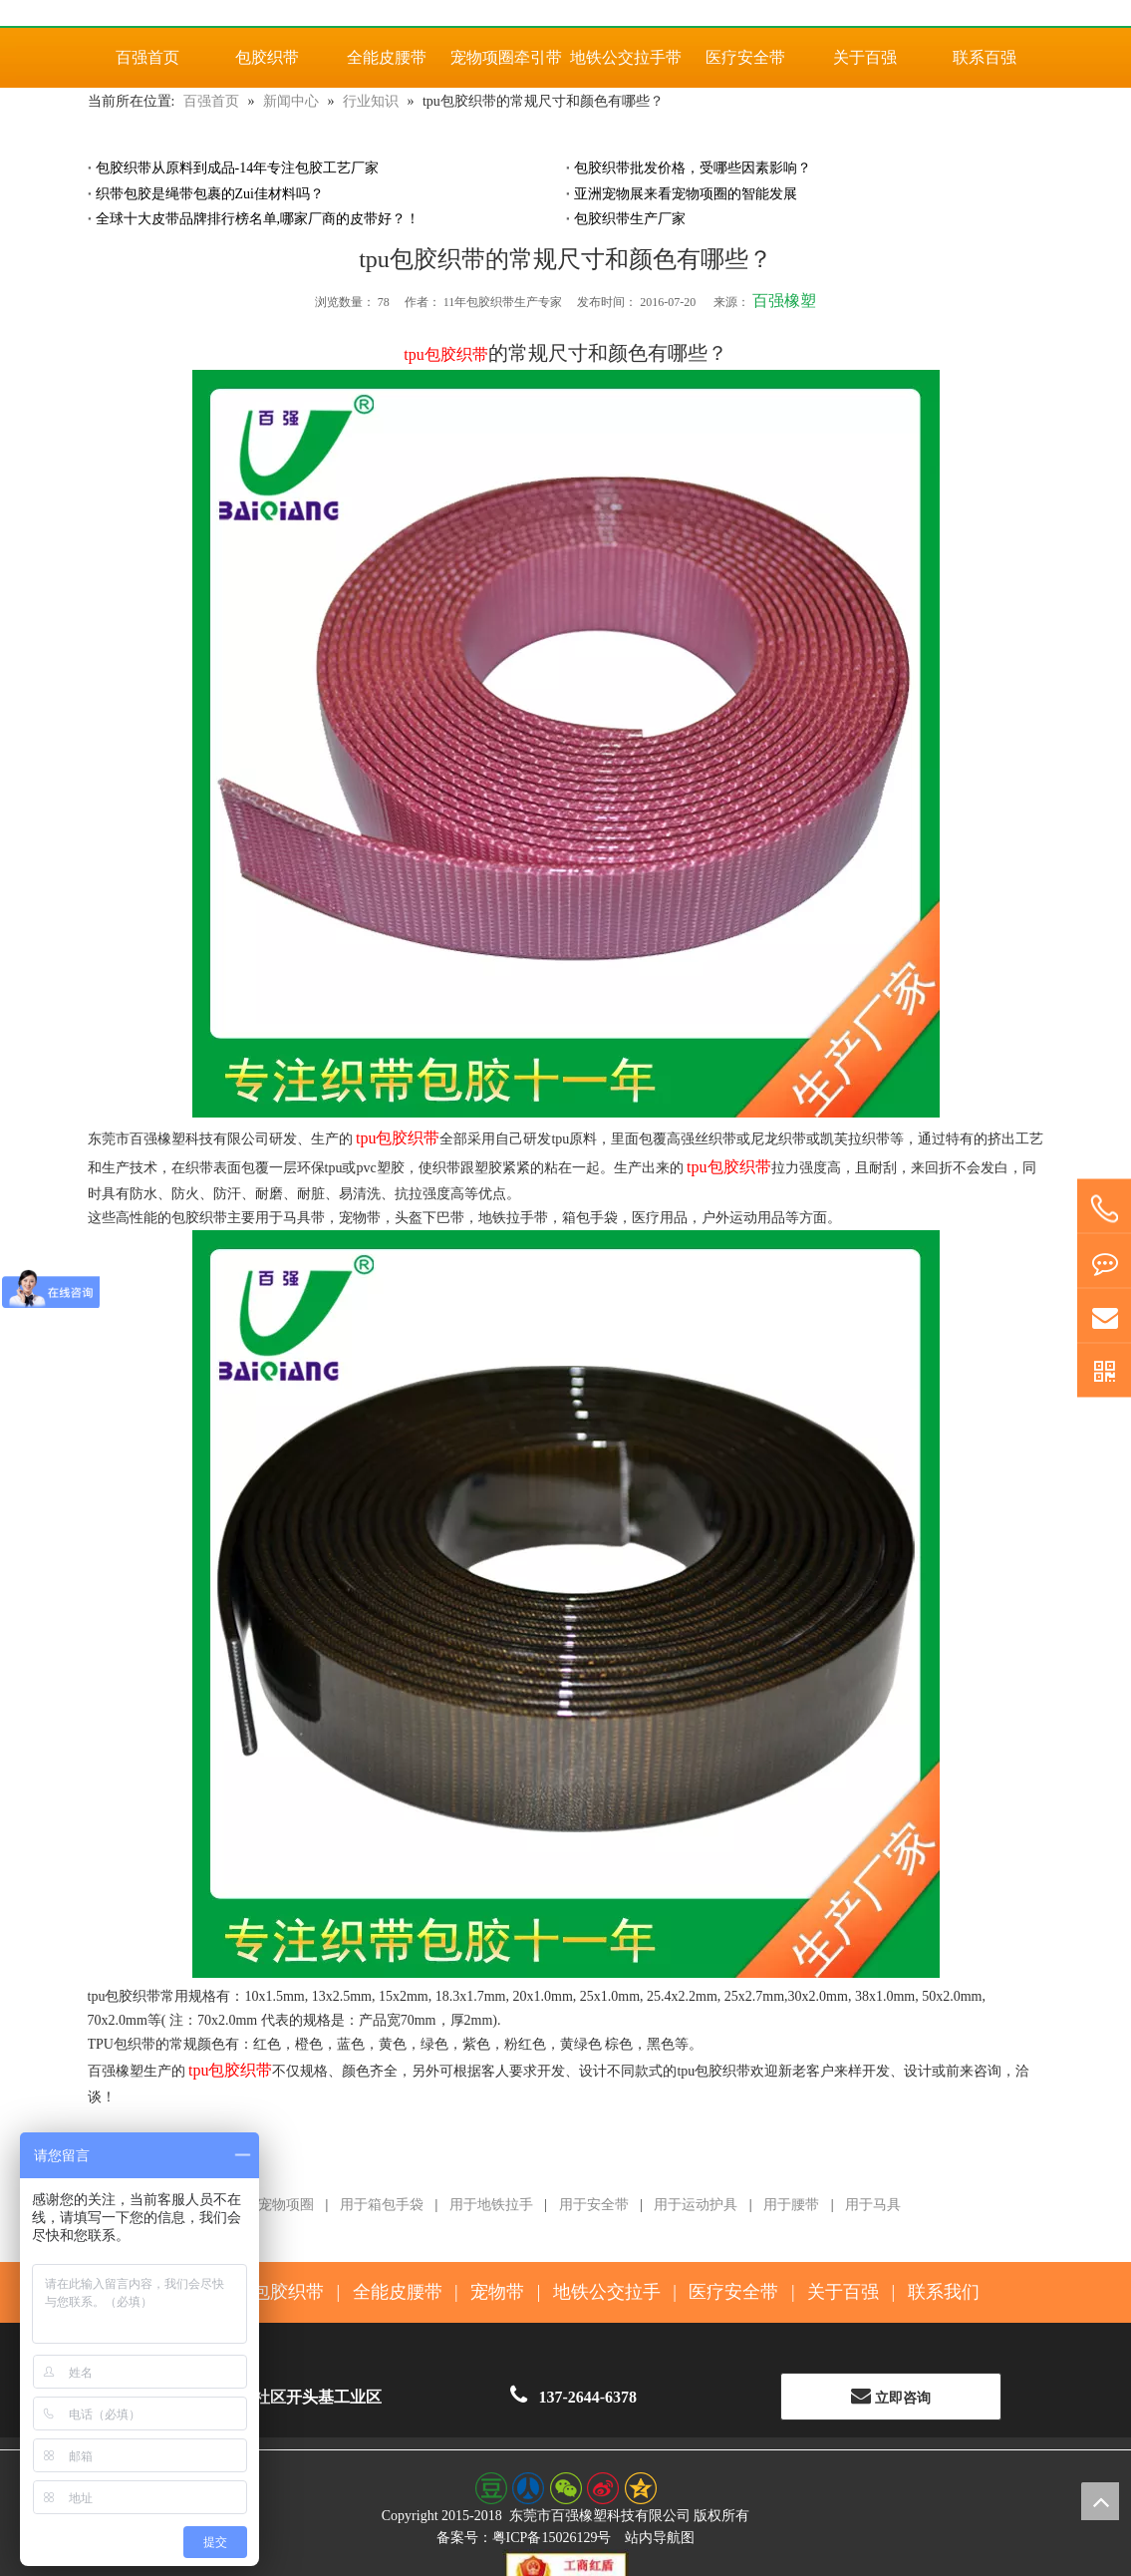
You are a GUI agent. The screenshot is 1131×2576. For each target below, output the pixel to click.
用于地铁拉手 (491, 2204)
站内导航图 (660, 2537)
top (1100, 2501)
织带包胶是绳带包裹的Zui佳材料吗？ (210, 193)
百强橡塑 (784, 300)
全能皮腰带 (397, 2292)
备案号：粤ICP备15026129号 (524, 2537)
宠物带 (497, 2292)
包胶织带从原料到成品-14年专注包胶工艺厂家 (238, 168)
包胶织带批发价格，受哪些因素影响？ (692, 168)
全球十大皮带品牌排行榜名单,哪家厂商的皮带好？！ (258, 218)
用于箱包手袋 (382, 2204)
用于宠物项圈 (272, 2204)
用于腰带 (791, 2204)
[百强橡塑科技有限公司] (566, 13)
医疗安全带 (733, 2292)
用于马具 (873, 2204)
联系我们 (944, 2292)
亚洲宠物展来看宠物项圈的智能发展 (685, 193)
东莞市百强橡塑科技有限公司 (600, 2515)
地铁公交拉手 (607, 2292)
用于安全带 (594, 2204)
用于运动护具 (695, 2204)
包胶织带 (288, 2292)
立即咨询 (891, 2396)
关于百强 (843, 2292)
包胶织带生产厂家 (630, 218)
